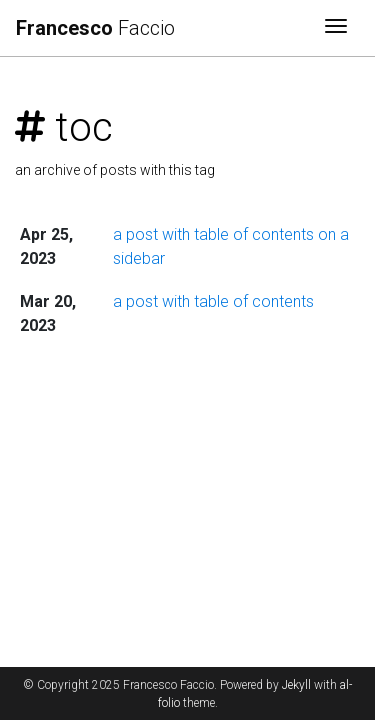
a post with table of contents (213, 301)
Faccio (95, 28)
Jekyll (296, 685)
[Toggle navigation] (336, 28)
